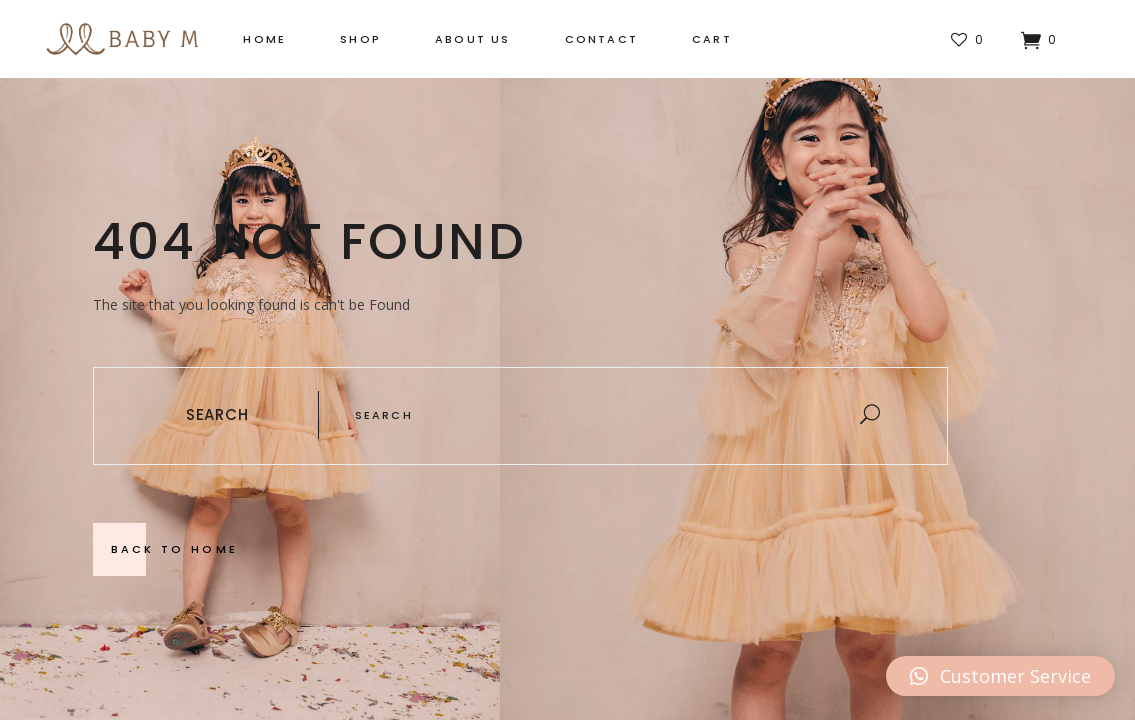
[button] (1000, 676)
